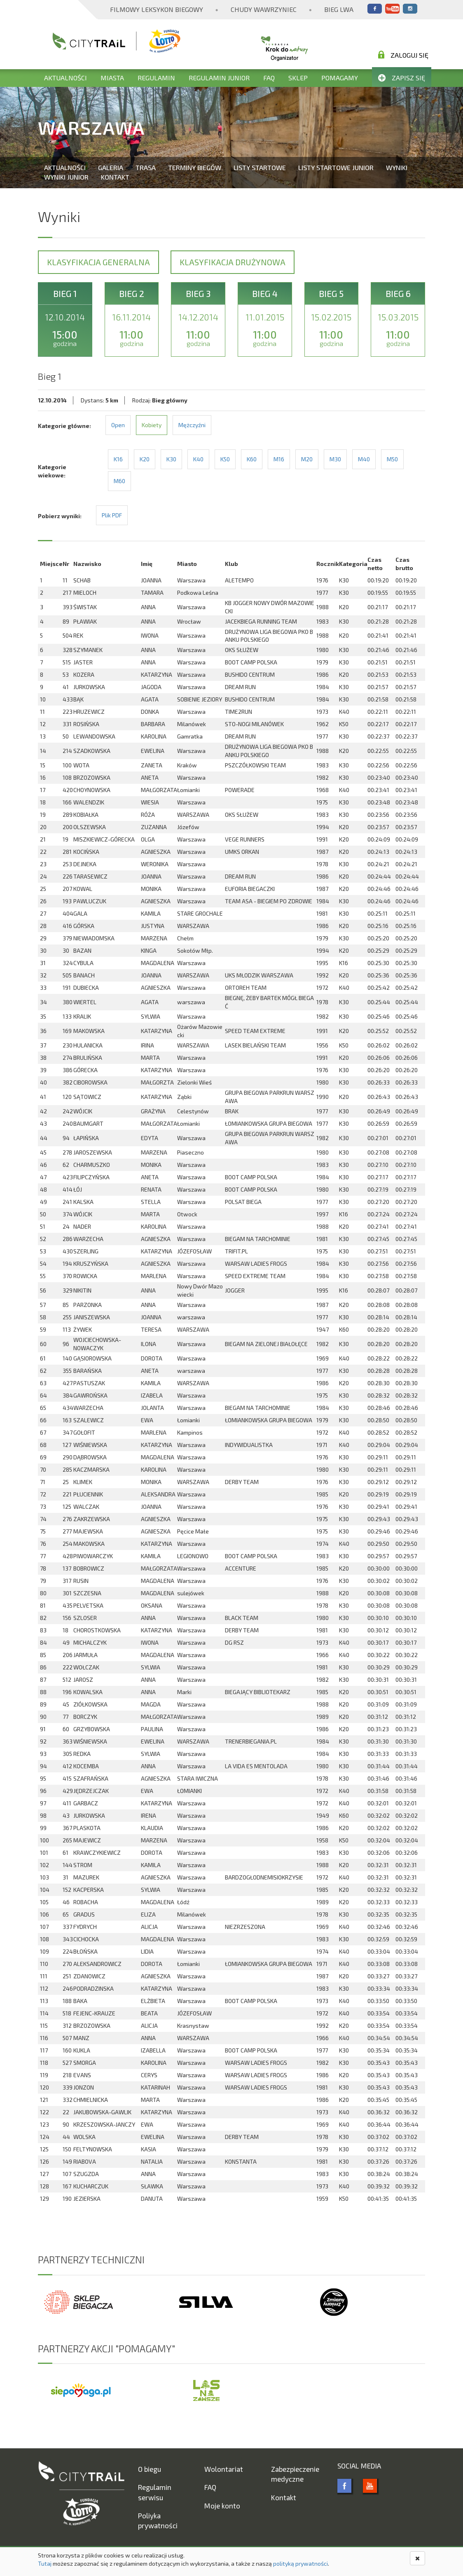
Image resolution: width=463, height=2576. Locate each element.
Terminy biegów (194, 167)
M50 (392, 459)
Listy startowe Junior (336, 167)
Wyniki (396, 167)
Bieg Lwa (338, 9)
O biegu (149, 2469)
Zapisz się (401, 78)
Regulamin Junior (219, 78)
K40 (198, 459)
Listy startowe (260, 167)
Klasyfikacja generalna (98, 262)
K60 (252, 459)
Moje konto (222, 2505)
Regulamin (156, 78)
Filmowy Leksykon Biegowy (156, 9)
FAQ (269, 78)
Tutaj (44, 2563)
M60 (119, 480)
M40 (364, 459)
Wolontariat (223, 2469)
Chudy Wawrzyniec (264, 9)
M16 (279, 459)
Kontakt (115, 177)
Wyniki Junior (66, 177)
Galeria (110, 167)
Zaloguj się (403, 55)
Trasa (146, 167)
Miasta (112, 78)
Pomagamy (339, 78)
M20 (307, 459)
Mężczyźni (192, 424)
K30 (171, 459)
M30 (335, 459)
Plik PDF (112, 515)
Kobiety (151, 424)
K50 (225, 459)
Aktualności (65, 78)
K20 (145, 459)
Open (118, 424)
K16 (118, 459)
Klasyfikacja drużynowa (232, 262)
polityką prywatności (300, 2563)
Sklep (298, 78)
